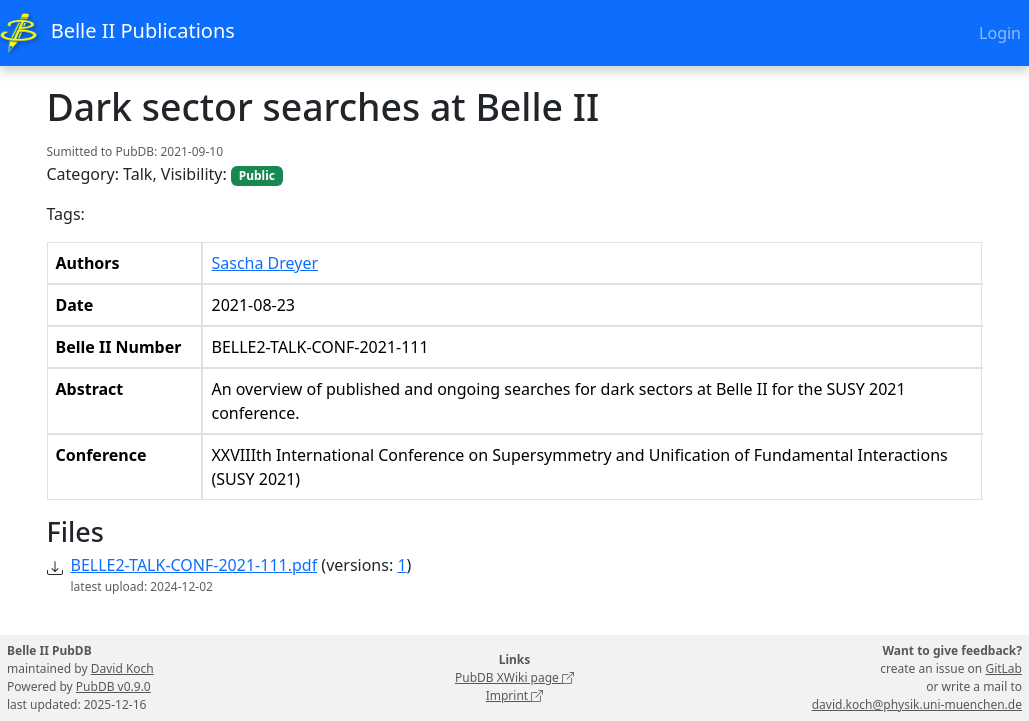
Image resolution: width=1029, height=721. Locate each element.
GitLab (1003, 668)
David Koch (122, 668)
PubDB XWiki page (514, 677)
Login (1000, 33)
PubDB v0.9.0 (113, 686)
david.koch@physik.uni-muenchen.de (917, 704)
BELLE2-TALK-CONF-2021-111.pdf (194, 565)
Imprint (515, 695)
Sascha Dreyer (264, 263)
